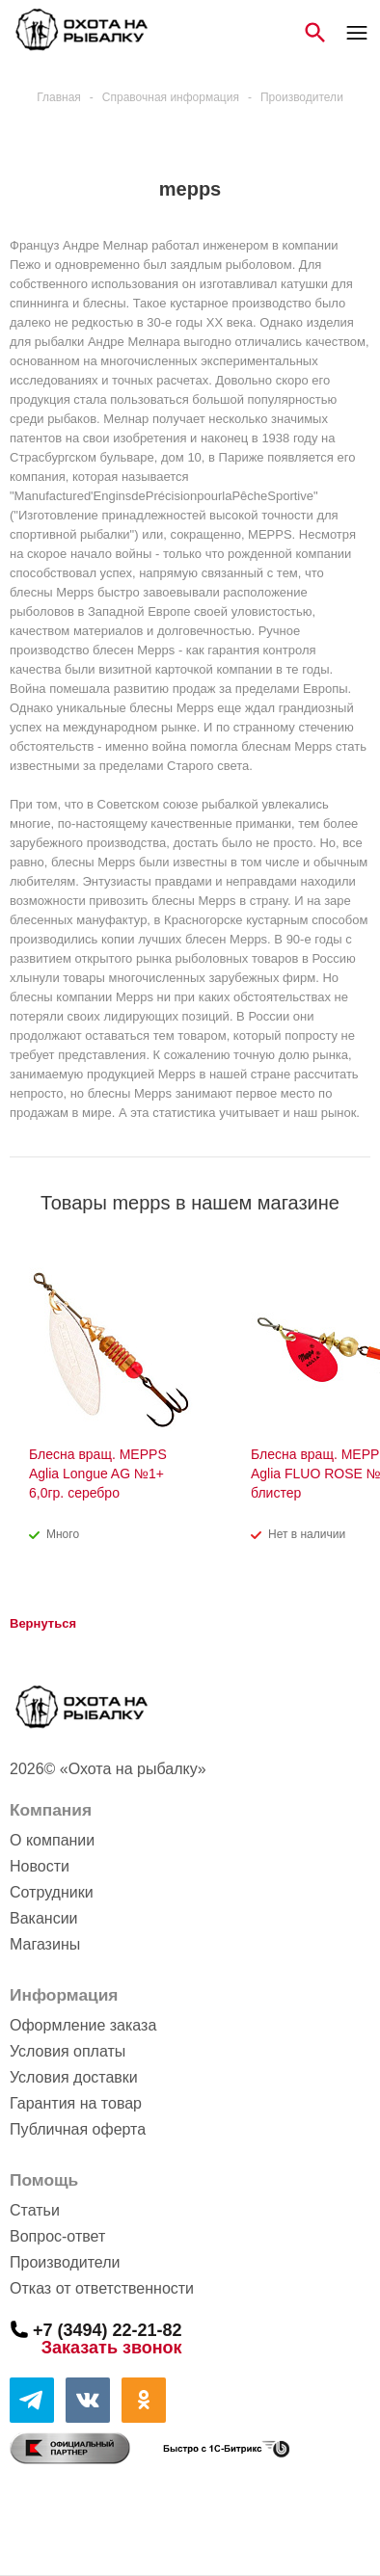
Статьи (35, 2210)
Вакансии (44, 1918)
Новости (39, 1866)
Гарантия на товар (76, 2103)
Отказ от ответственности (102, 2288)
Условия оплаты (67, 2051)
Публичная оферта (78, 2129)
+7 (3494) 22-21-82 (107, 2329)
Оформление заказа (83, 2025)
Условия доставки (74, 2077)
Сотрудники (52, 1892)
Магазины (45, 1944)
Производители (65, 2262)
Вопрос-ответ (57, 2236)
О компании (52, 1840)
